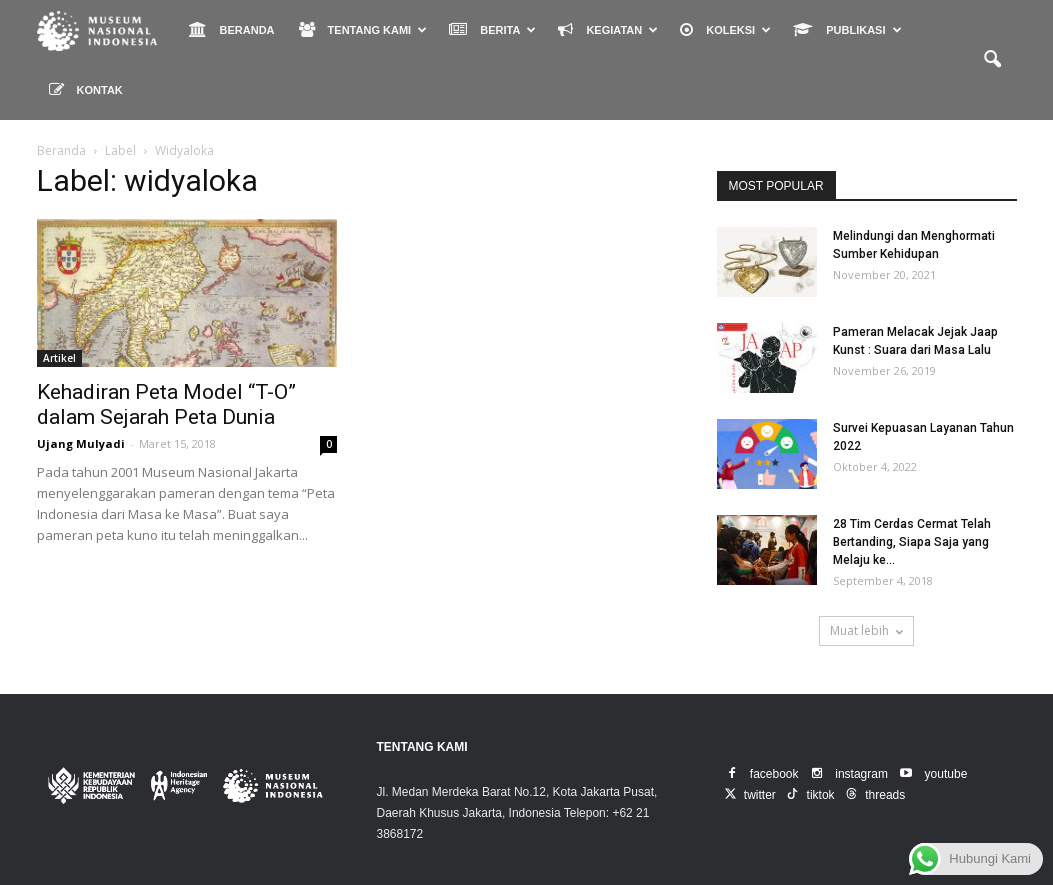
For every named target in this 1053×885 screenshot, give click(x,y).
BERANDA (232, 29)
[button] (993, 60)
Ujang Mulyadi (81, 443)
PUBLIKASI (847, 29)
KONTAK (86, 89)
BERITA (492, 29)
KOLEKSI (725, 29)
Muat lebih (866, 630)
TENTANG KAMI (363, 29)
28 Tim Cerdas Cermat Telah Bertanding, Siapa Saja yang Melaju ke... (912, 542)
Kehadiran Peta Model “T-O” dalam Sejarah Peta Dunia (166, 404)
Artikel (59, 358)
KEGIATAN (608, 29)
